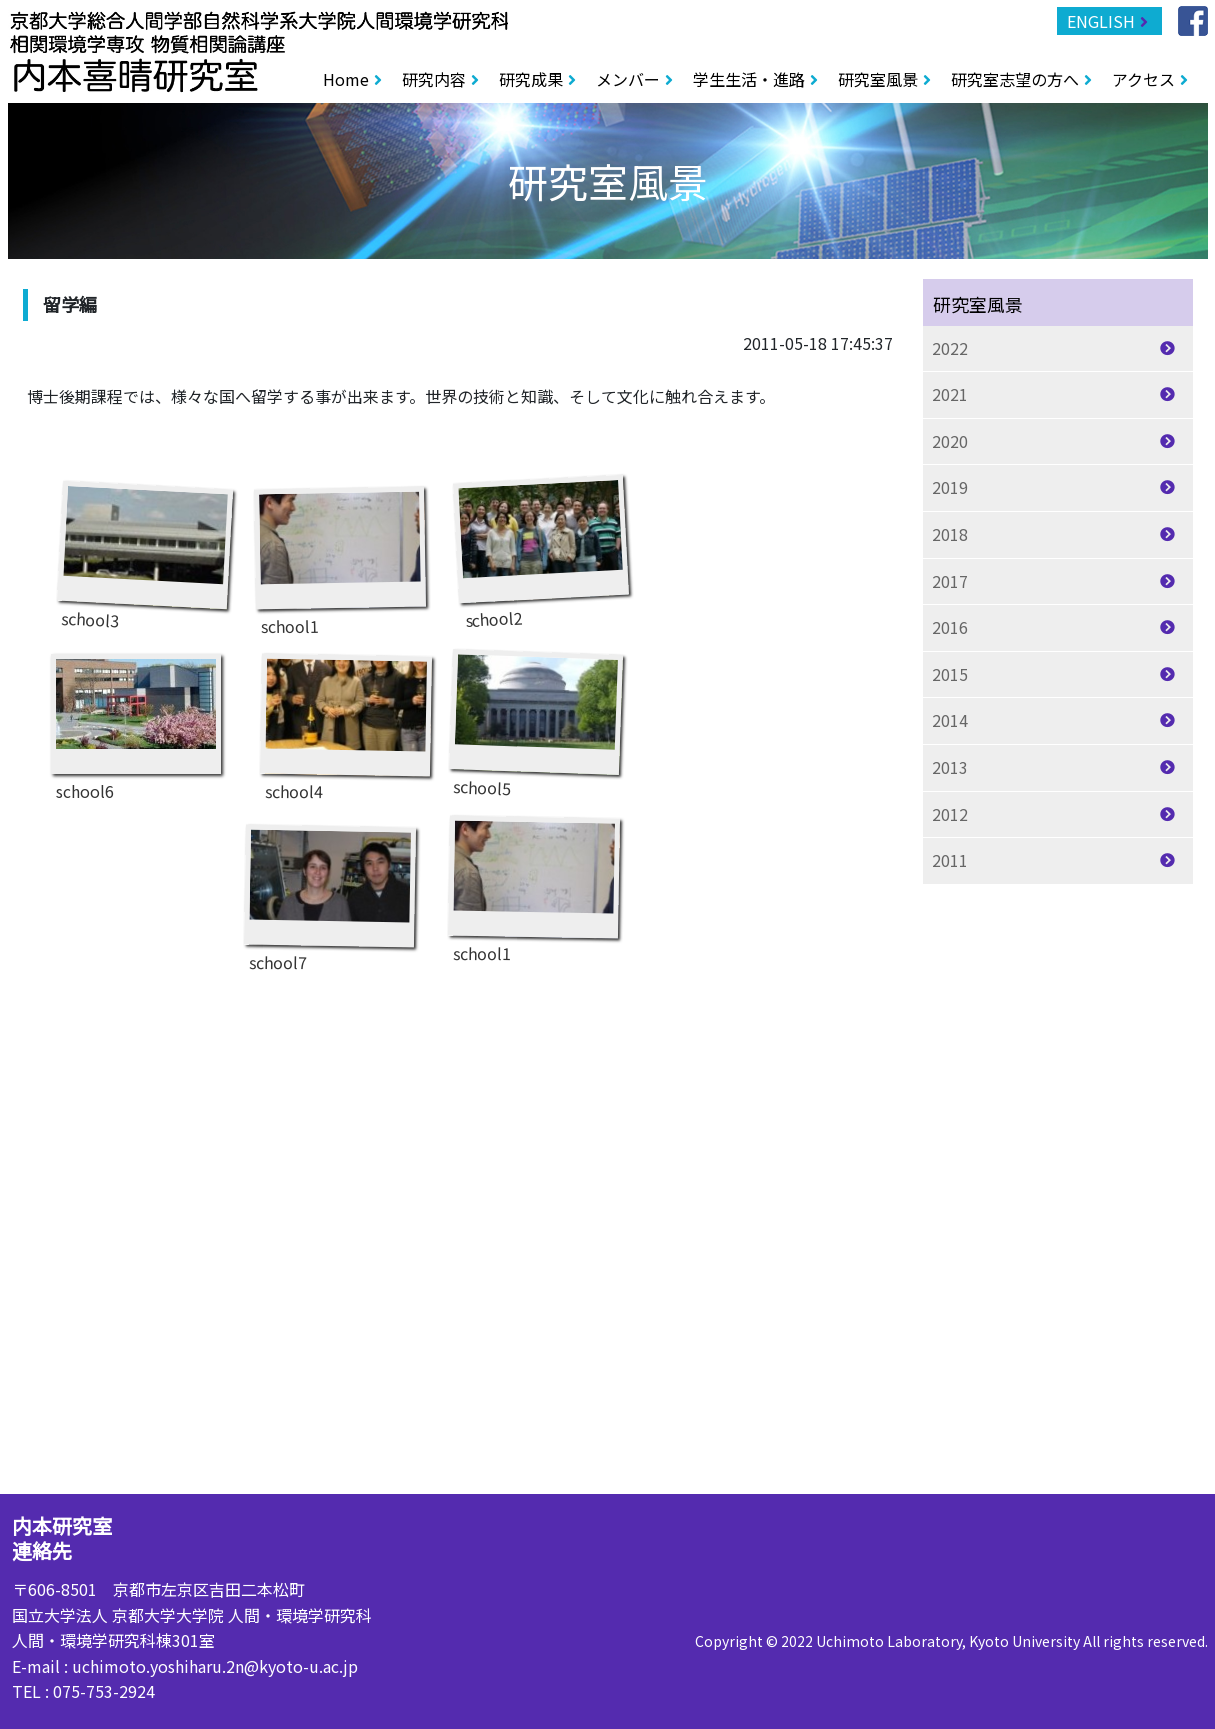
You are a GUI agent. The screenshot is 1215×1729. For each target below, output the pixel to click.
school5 (535, 717)
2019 (950, 487)
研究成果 (531, 79)
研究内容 (434, 79)
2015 (950, 674)
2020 (950, 441)
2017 (950, 581)
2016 (950, 627)
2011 (950, 860)
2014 (950, 720)
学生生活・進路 (749, 79)
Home (346, 79)
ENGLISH (1101, 21)
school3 (144, 550)
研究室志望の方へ (1015, 79)
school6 (136, 719)
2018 (950, 534)
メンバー (628, 79)
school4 (345, 719)
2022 (950, 348)
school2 (541, 544)
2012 (950, 814)
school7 (329, 890)
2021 (950, 394)
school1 (340, 552)
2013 (950, 767)
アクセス (1143, 79)
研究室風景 (878, 79)
